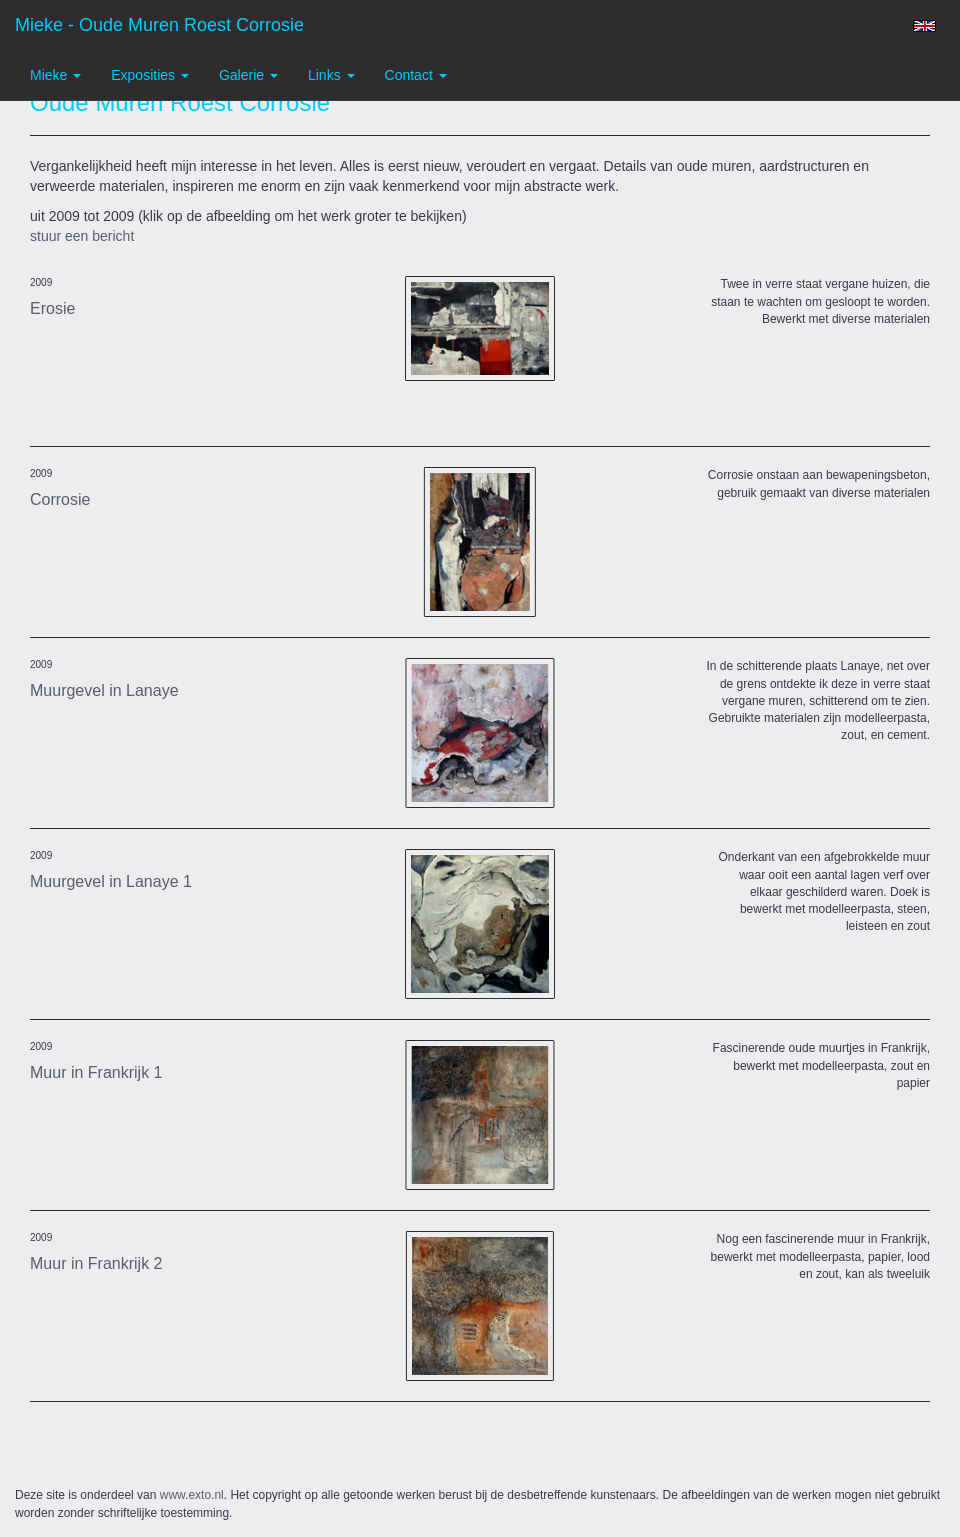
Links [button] (331, 75)
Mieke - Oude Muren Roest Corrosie (159, 25)
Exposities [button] (150, 75)
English (924, 26)
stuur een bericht (82, 236)
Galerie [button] (248, 75)
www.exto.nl (192, 1495)
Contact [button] (416, 75)
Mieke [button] (55, 75)
